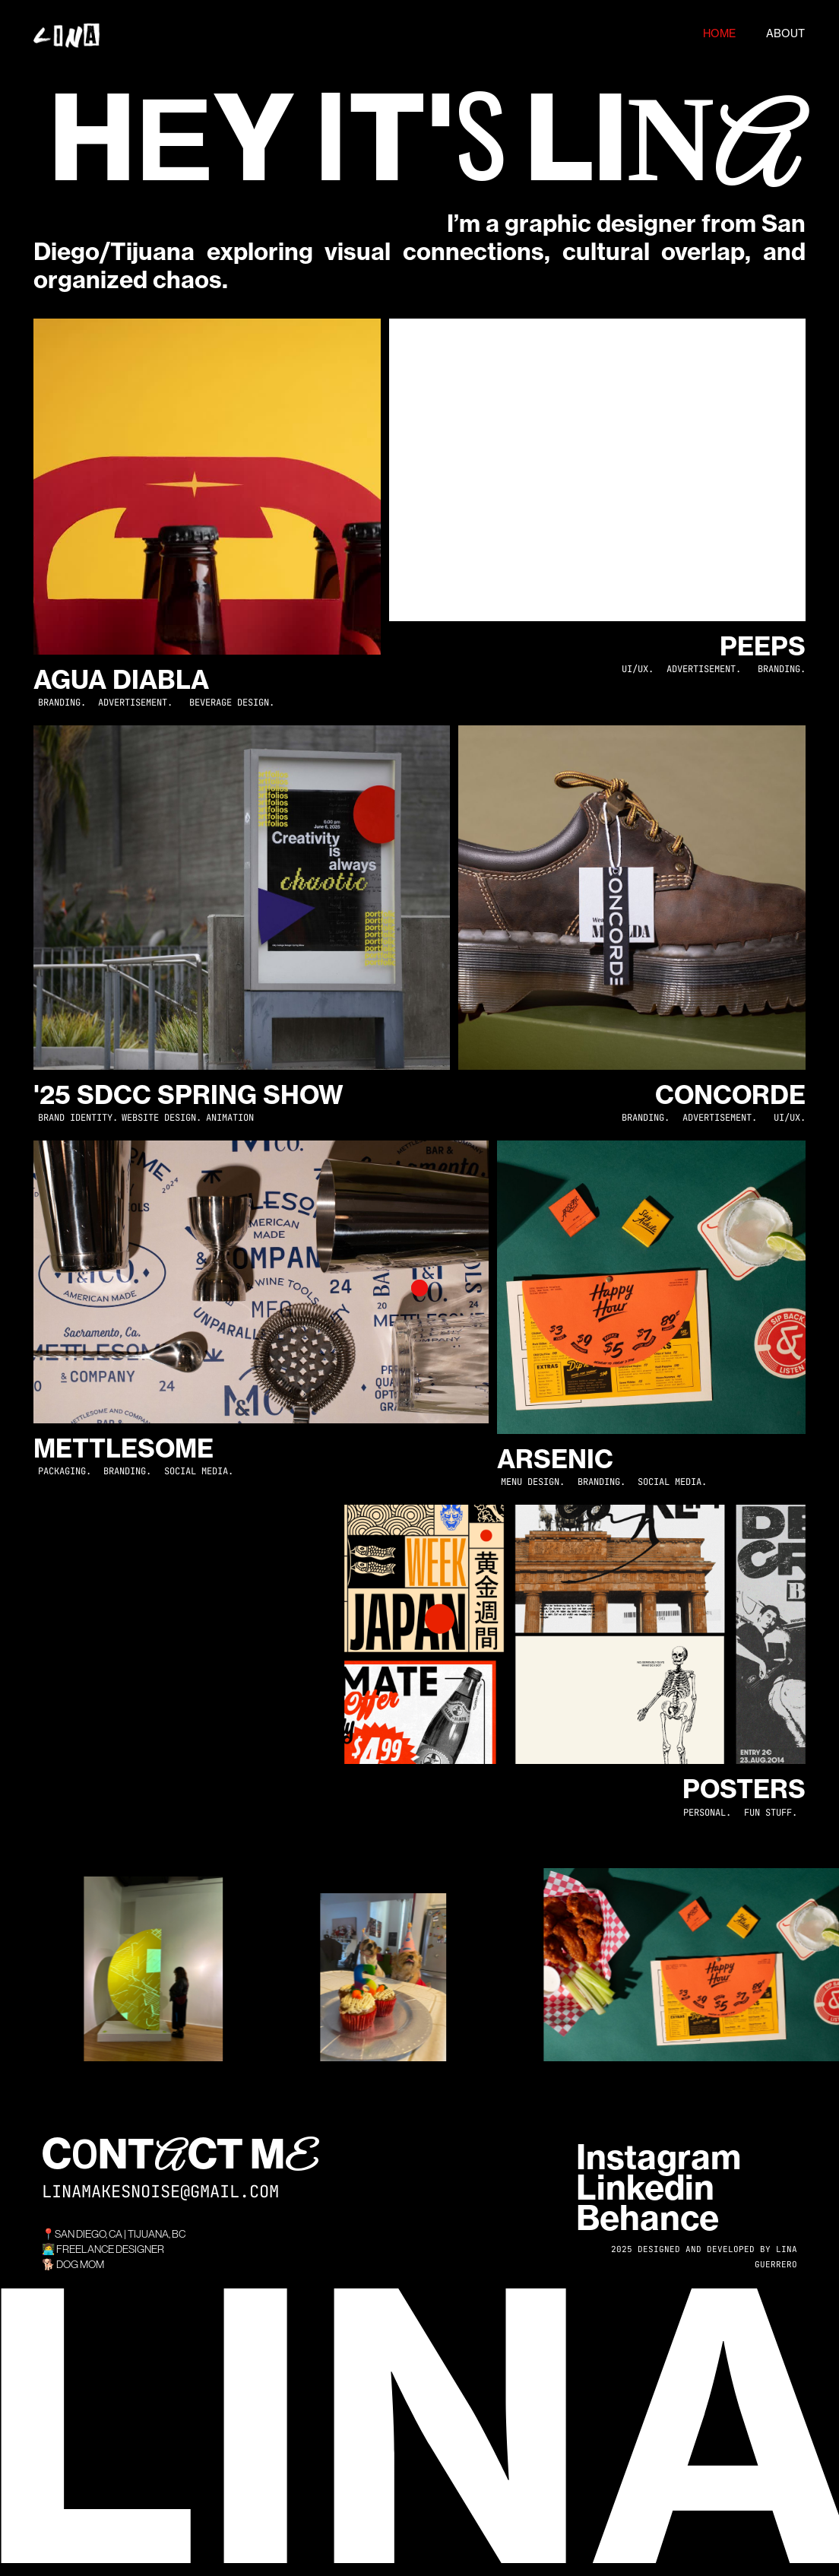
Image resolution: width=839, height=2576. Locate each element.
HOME (719, 33)
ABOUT (785, 33)
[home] (353, 35)
